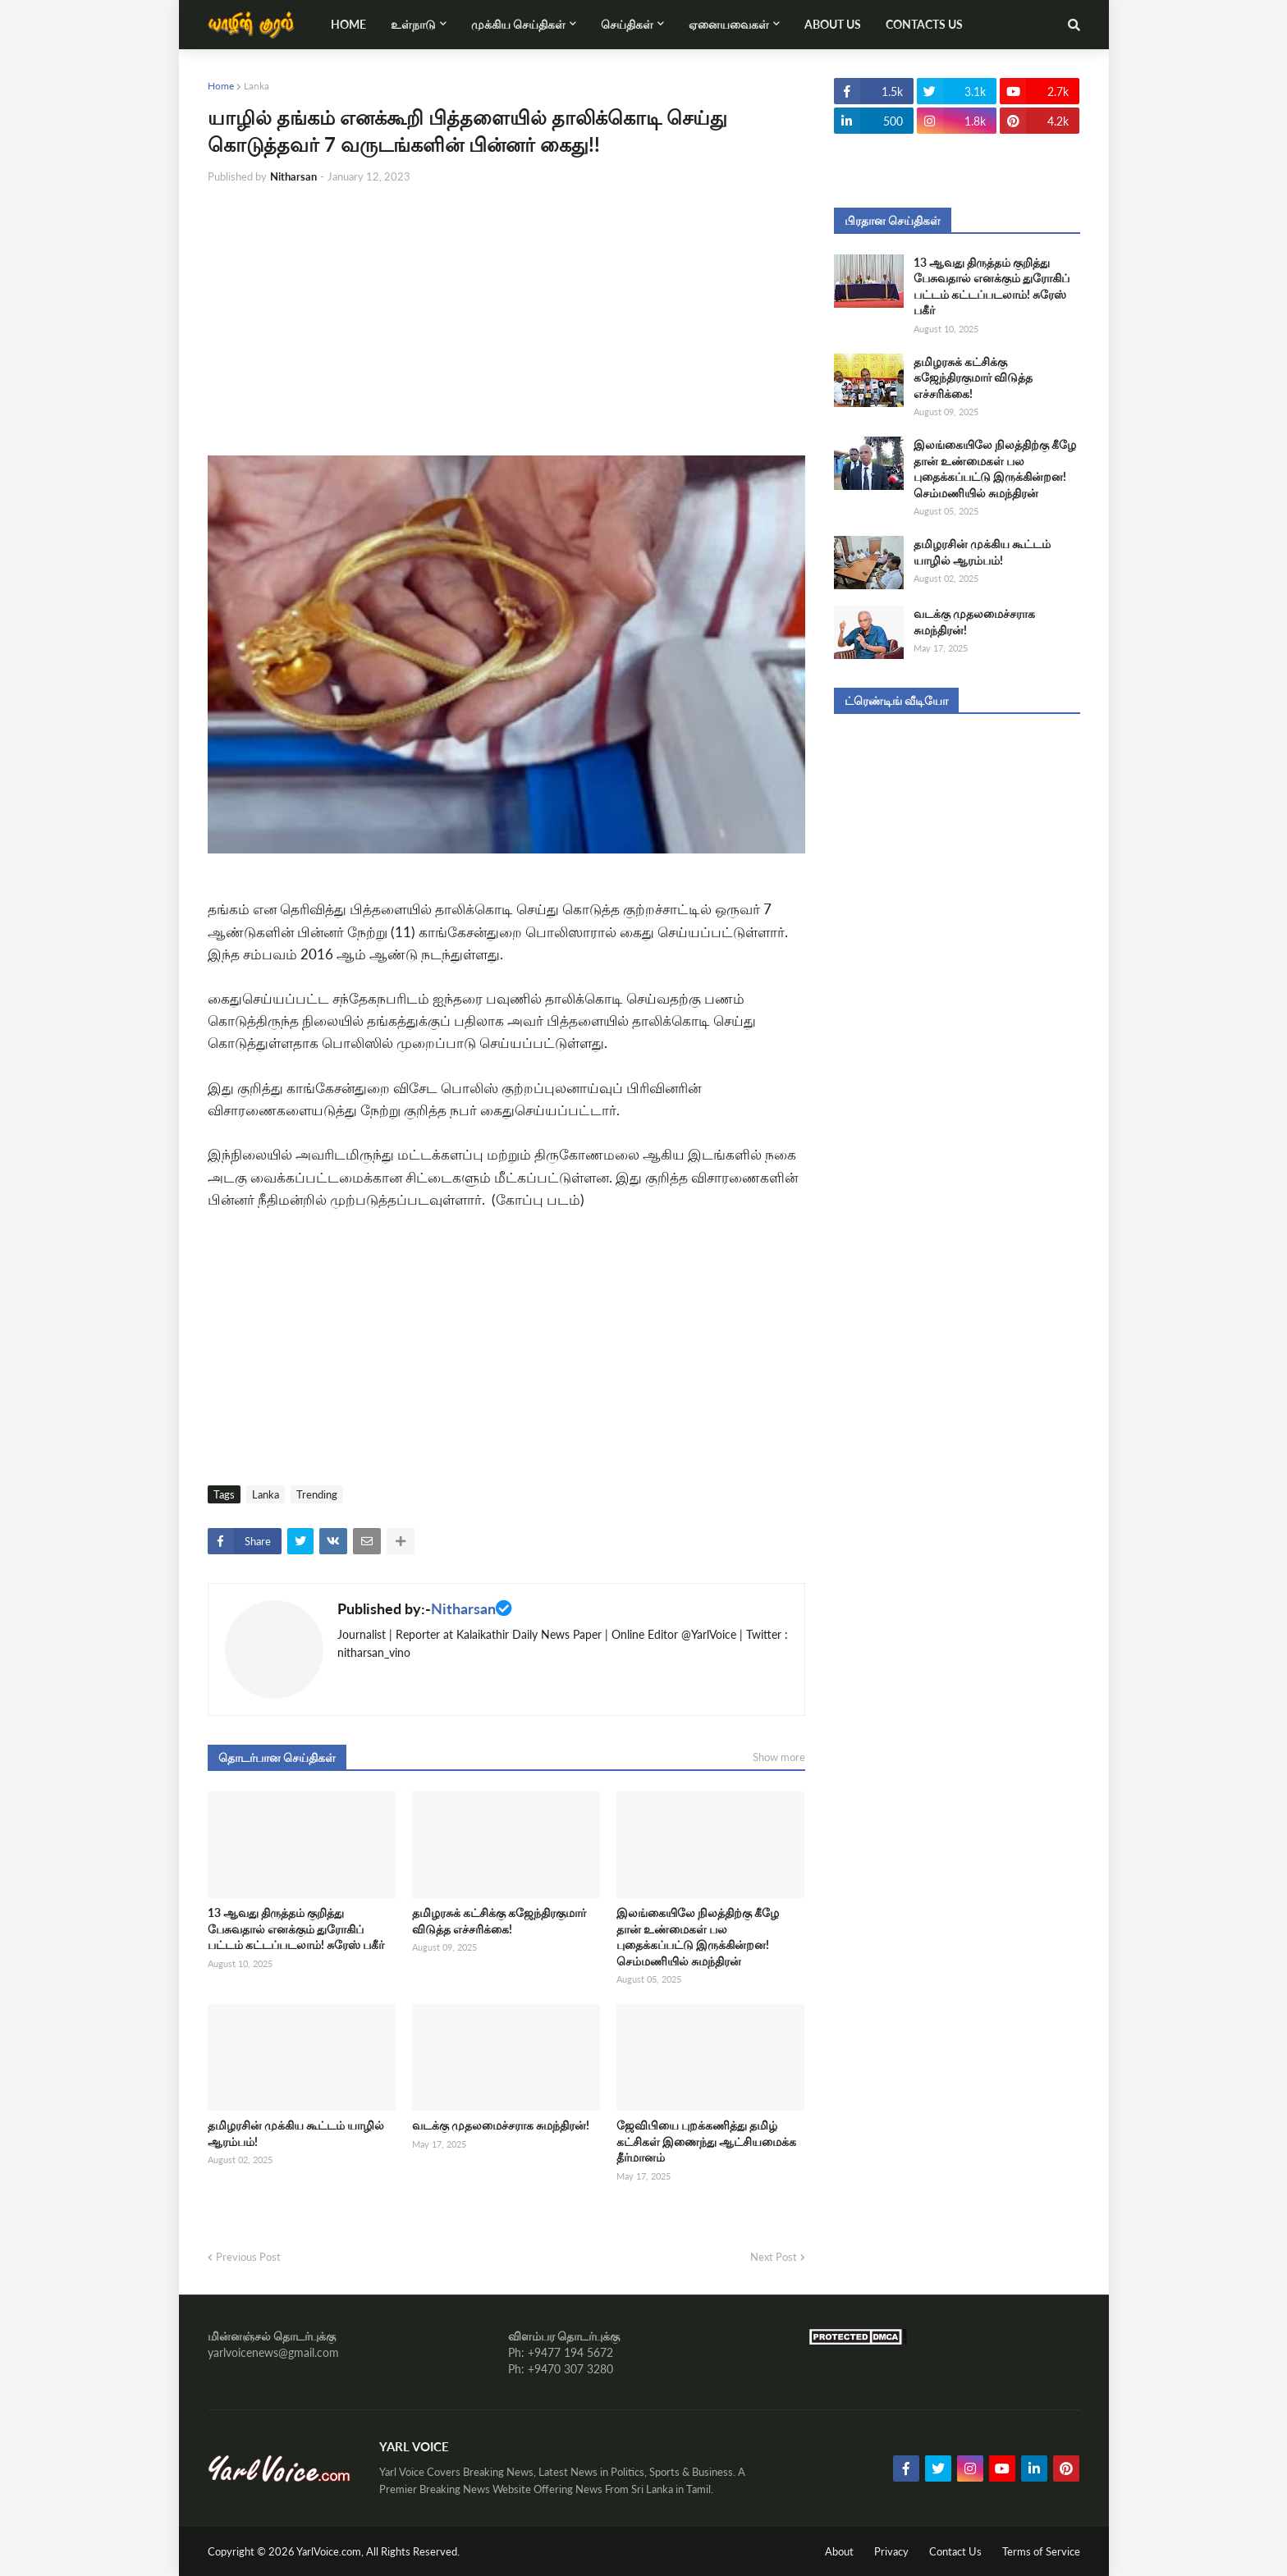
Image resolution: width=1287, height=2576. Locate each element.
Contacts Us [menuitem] (924, 24)
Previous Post (248, 2256)
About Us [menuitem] (832, 24)
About (839, 2551)
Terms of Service (1041, 2551)
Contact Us (955, 2551)
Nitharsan (463, 1608)
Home (221, 86)
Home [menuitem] (348, 24)
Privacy (891, 2551)
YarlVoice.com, (331, 2551)
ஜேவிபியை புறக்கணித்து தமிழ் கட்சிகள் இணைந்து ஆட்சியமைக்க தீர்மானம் (706, 2141)
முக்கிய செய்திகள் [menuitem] (518, 24)
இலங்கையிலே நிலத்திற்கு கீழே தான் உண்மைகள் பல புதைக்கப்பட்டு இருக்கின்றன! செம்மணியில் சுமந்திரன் (697, 1937)
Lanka (256, 86)
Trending (316, 1494)
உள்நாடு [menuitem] (413, 24)
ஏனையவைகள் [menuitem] (729, 24)
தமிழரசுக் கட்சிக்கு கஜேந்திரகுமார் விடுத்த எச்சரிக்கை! (499, 1921)
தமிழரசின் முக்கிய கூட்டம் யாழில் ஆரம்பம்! (296, 2133)
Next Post (773, 2256)
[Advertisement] (506, 320)
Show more (779, 1757)
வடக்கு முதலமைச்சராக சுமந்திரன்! (500, 2125)
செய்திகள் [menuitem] (627, 24)
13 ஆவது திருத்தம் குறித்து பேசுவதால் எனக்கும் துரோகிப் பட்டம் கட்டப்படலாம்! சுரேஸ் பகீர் (296, 1928)
